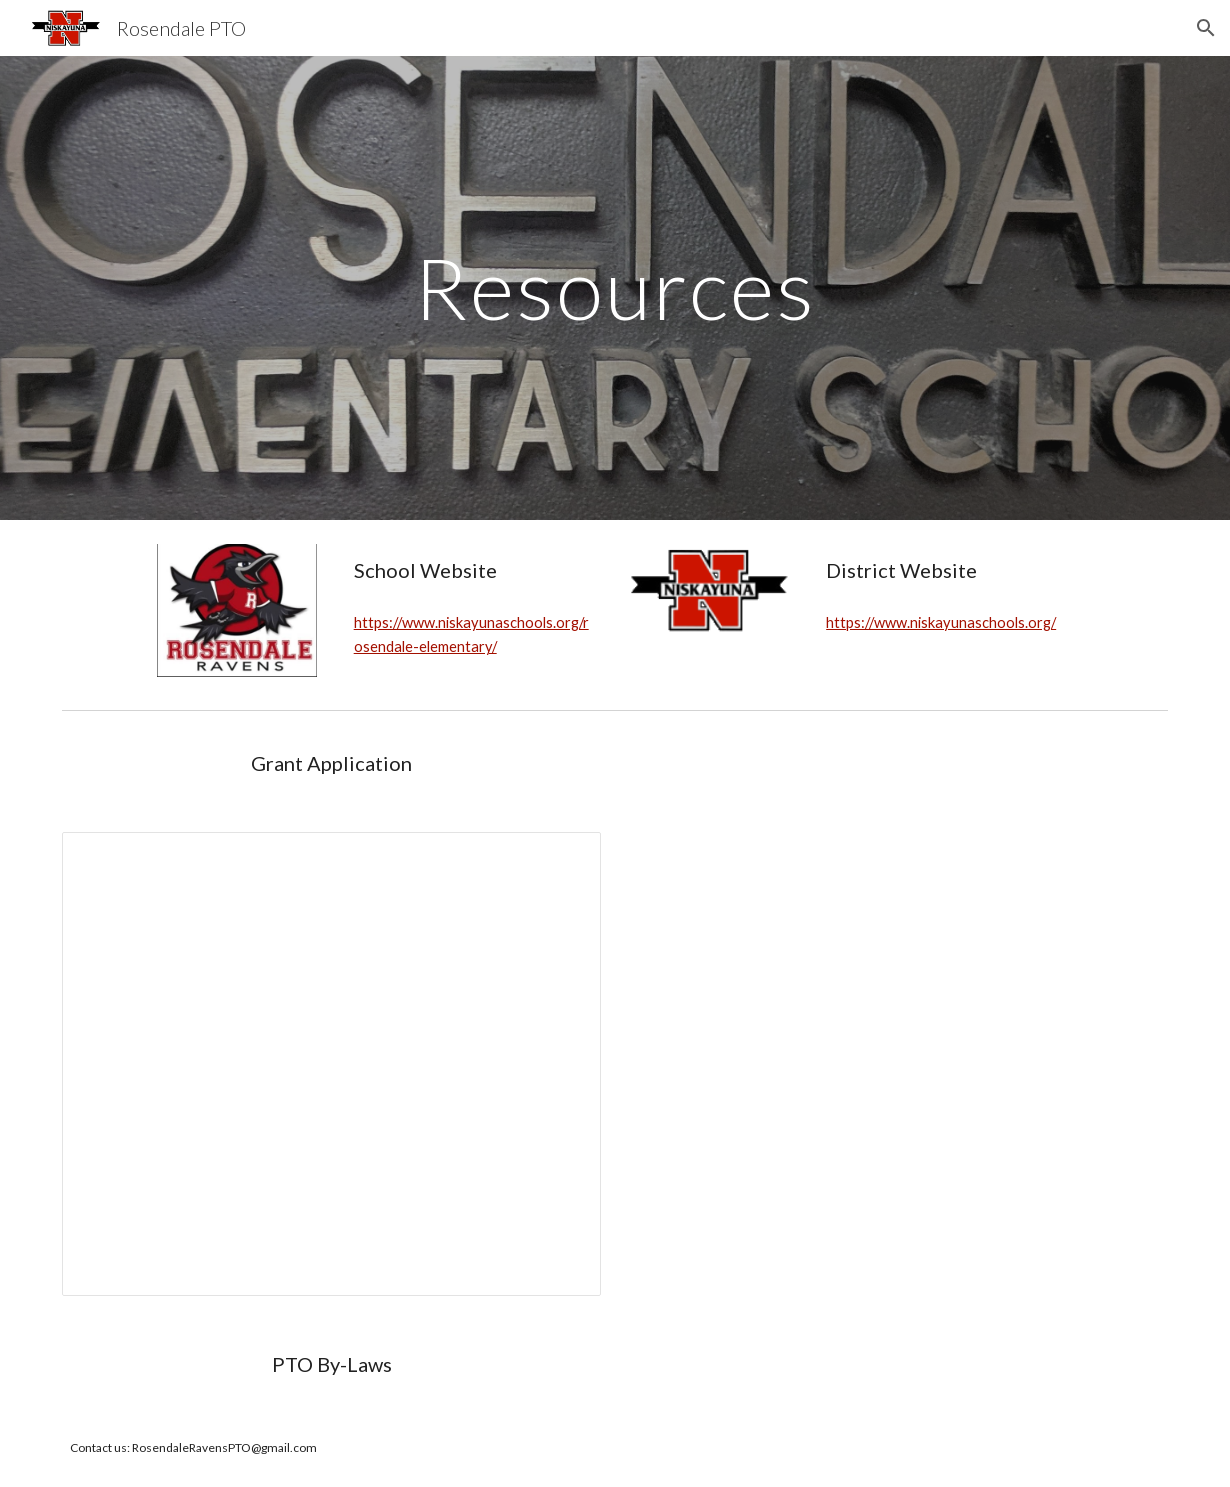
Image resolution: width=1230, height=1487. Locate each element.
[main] (615, 287)
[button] (1206, 28)
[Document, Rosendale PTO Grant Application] (331, 1064)
